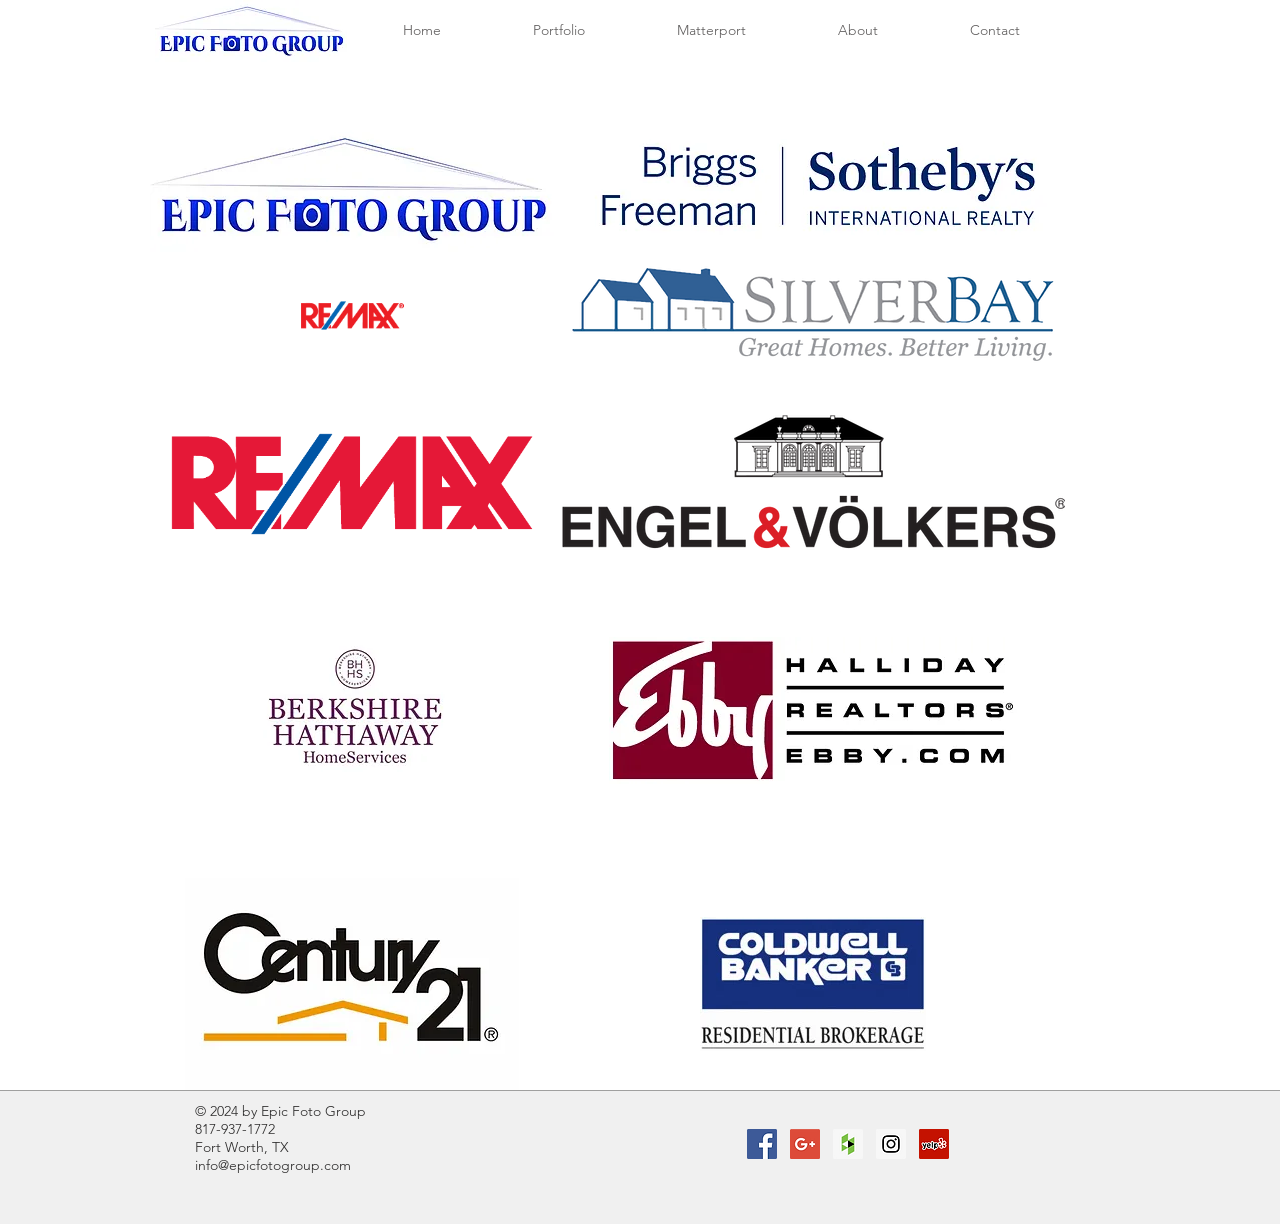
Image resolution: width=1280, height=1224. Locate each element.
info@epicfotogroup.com (273, 1165)
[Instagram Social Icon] (891, 1144)
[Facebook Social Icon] (762, 1144)
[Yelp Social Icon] (934, 1144)
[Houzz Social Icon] (848, 1144)
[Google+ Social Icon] (805, 1144)
